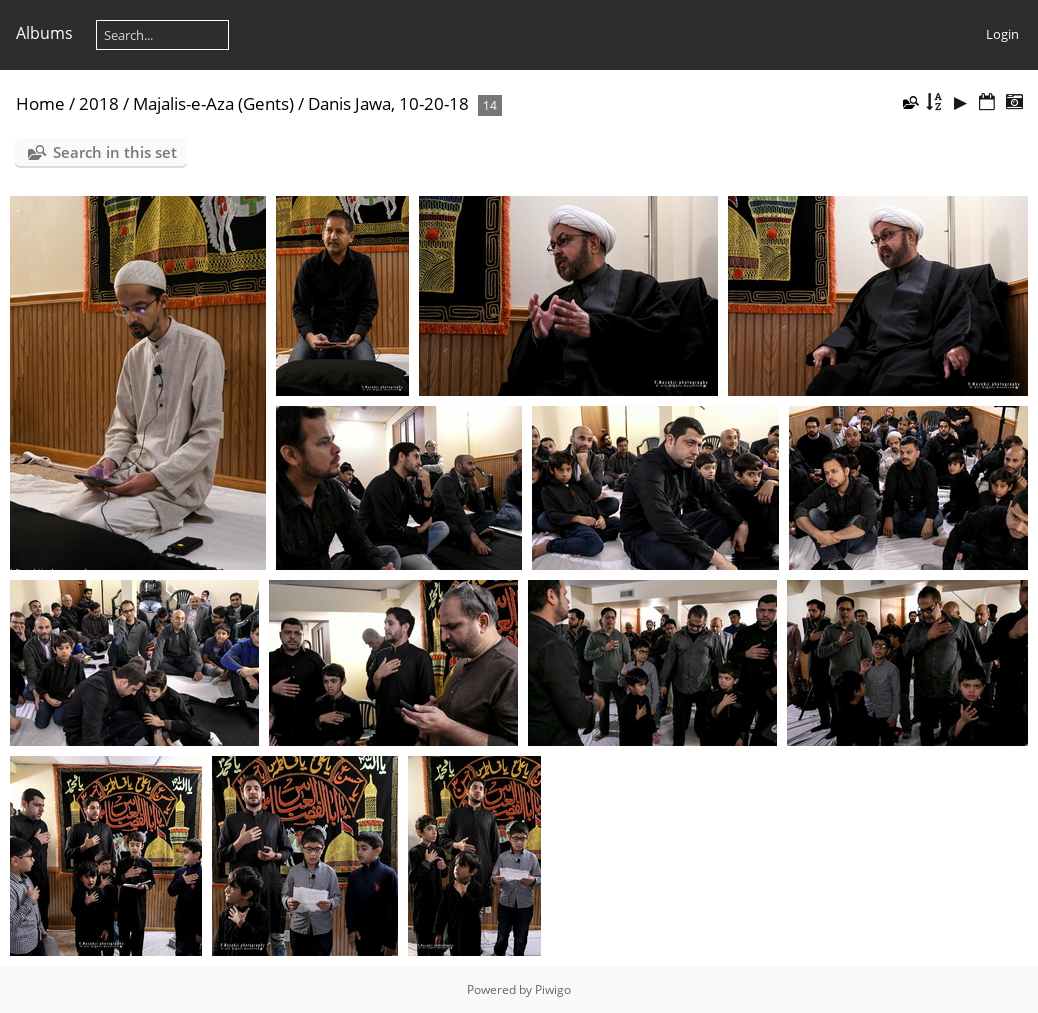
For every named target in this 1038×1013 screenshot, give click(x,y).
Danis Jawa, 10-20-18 (388, 103)
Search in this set (115, 152)
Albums (44, 33)
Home (40, 103)
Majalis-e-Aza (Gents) (213, 103)
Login (1002, 34)
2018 (99, 103)
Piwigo (553, 989)
